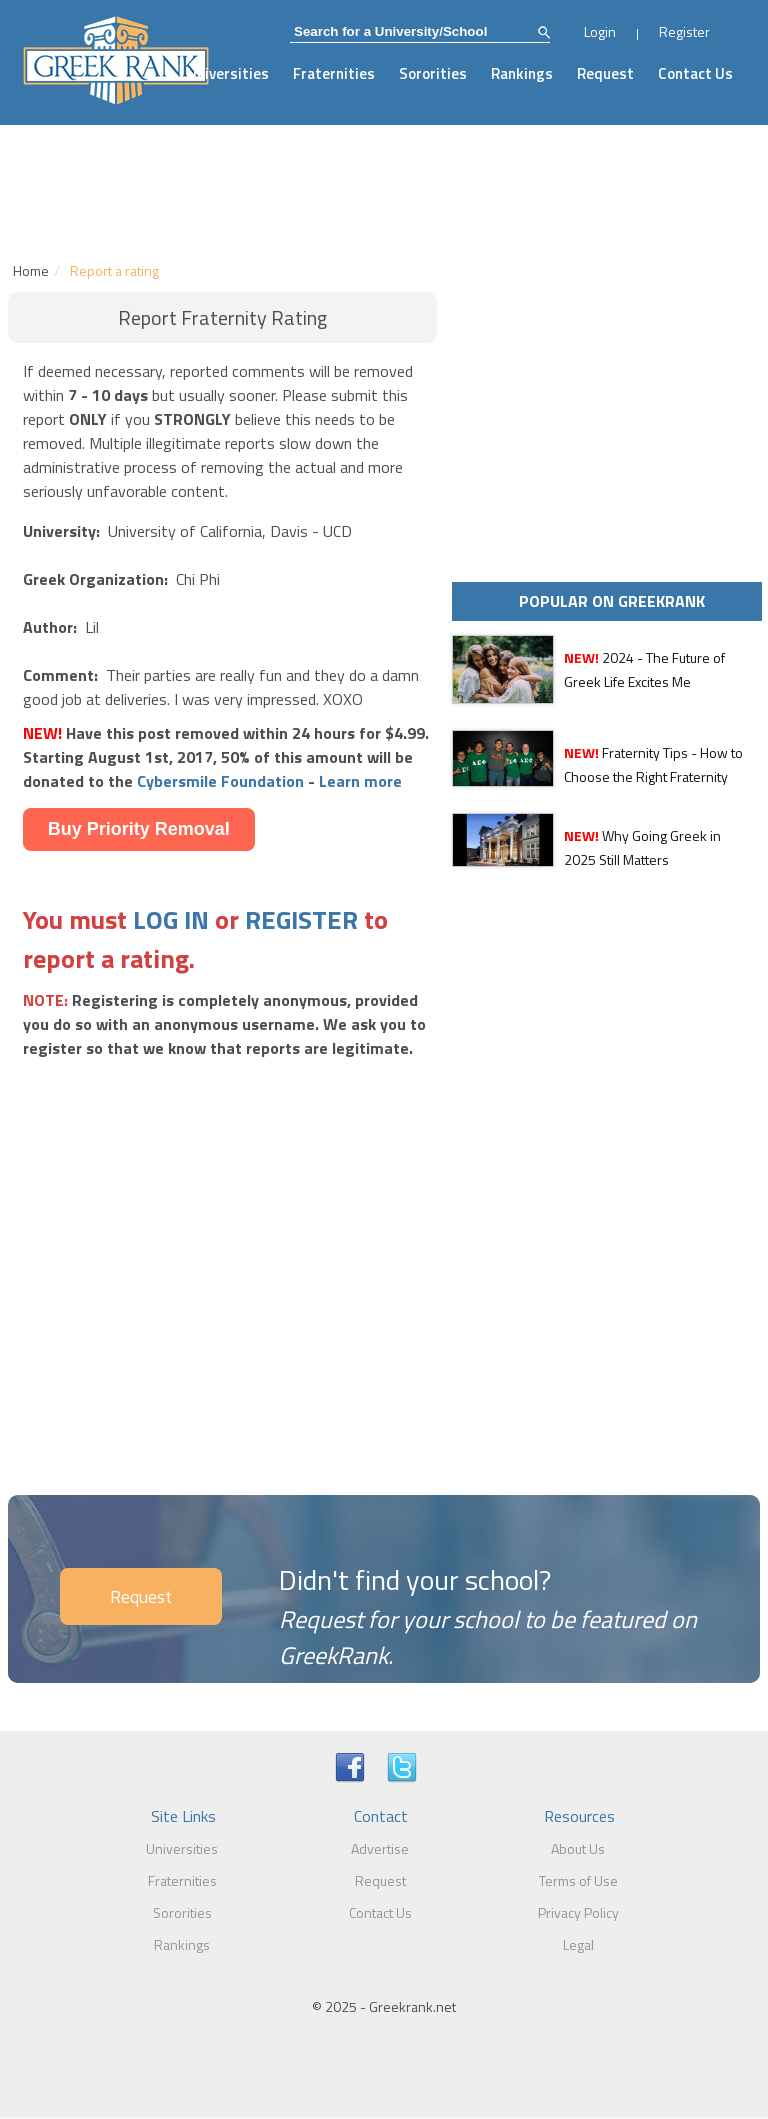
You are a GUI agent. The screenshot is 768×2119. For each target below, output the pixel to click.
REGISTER (301, 919)
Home (31, 270)
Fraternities (334, 73)
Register (684, 31)
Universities (228, 73)
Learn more (360, 781)
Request (605, 73)
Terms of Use (578, 1880)
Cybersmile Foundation (220, 781)
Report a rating (114, 270)
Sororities (433, 73)
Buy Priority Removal (139, 829)
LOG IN (171, 919)
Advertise (380, 1848)
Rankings (522, 73)
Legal (578, 1944)
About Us (578, 1848)
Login (600, 31)
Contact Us (695, 73)
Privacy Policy (578, 1912)
